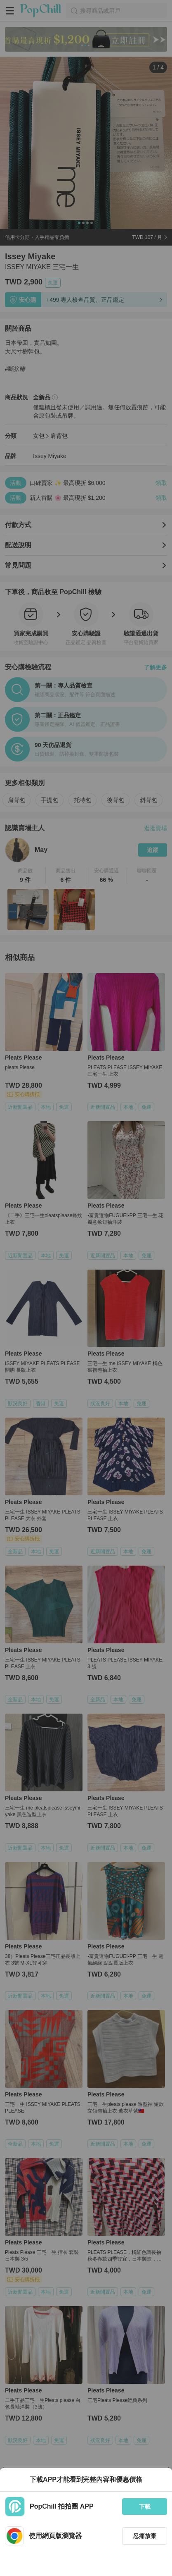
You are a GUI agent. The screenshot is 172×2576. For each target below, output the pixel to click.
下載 (145, 2506)
